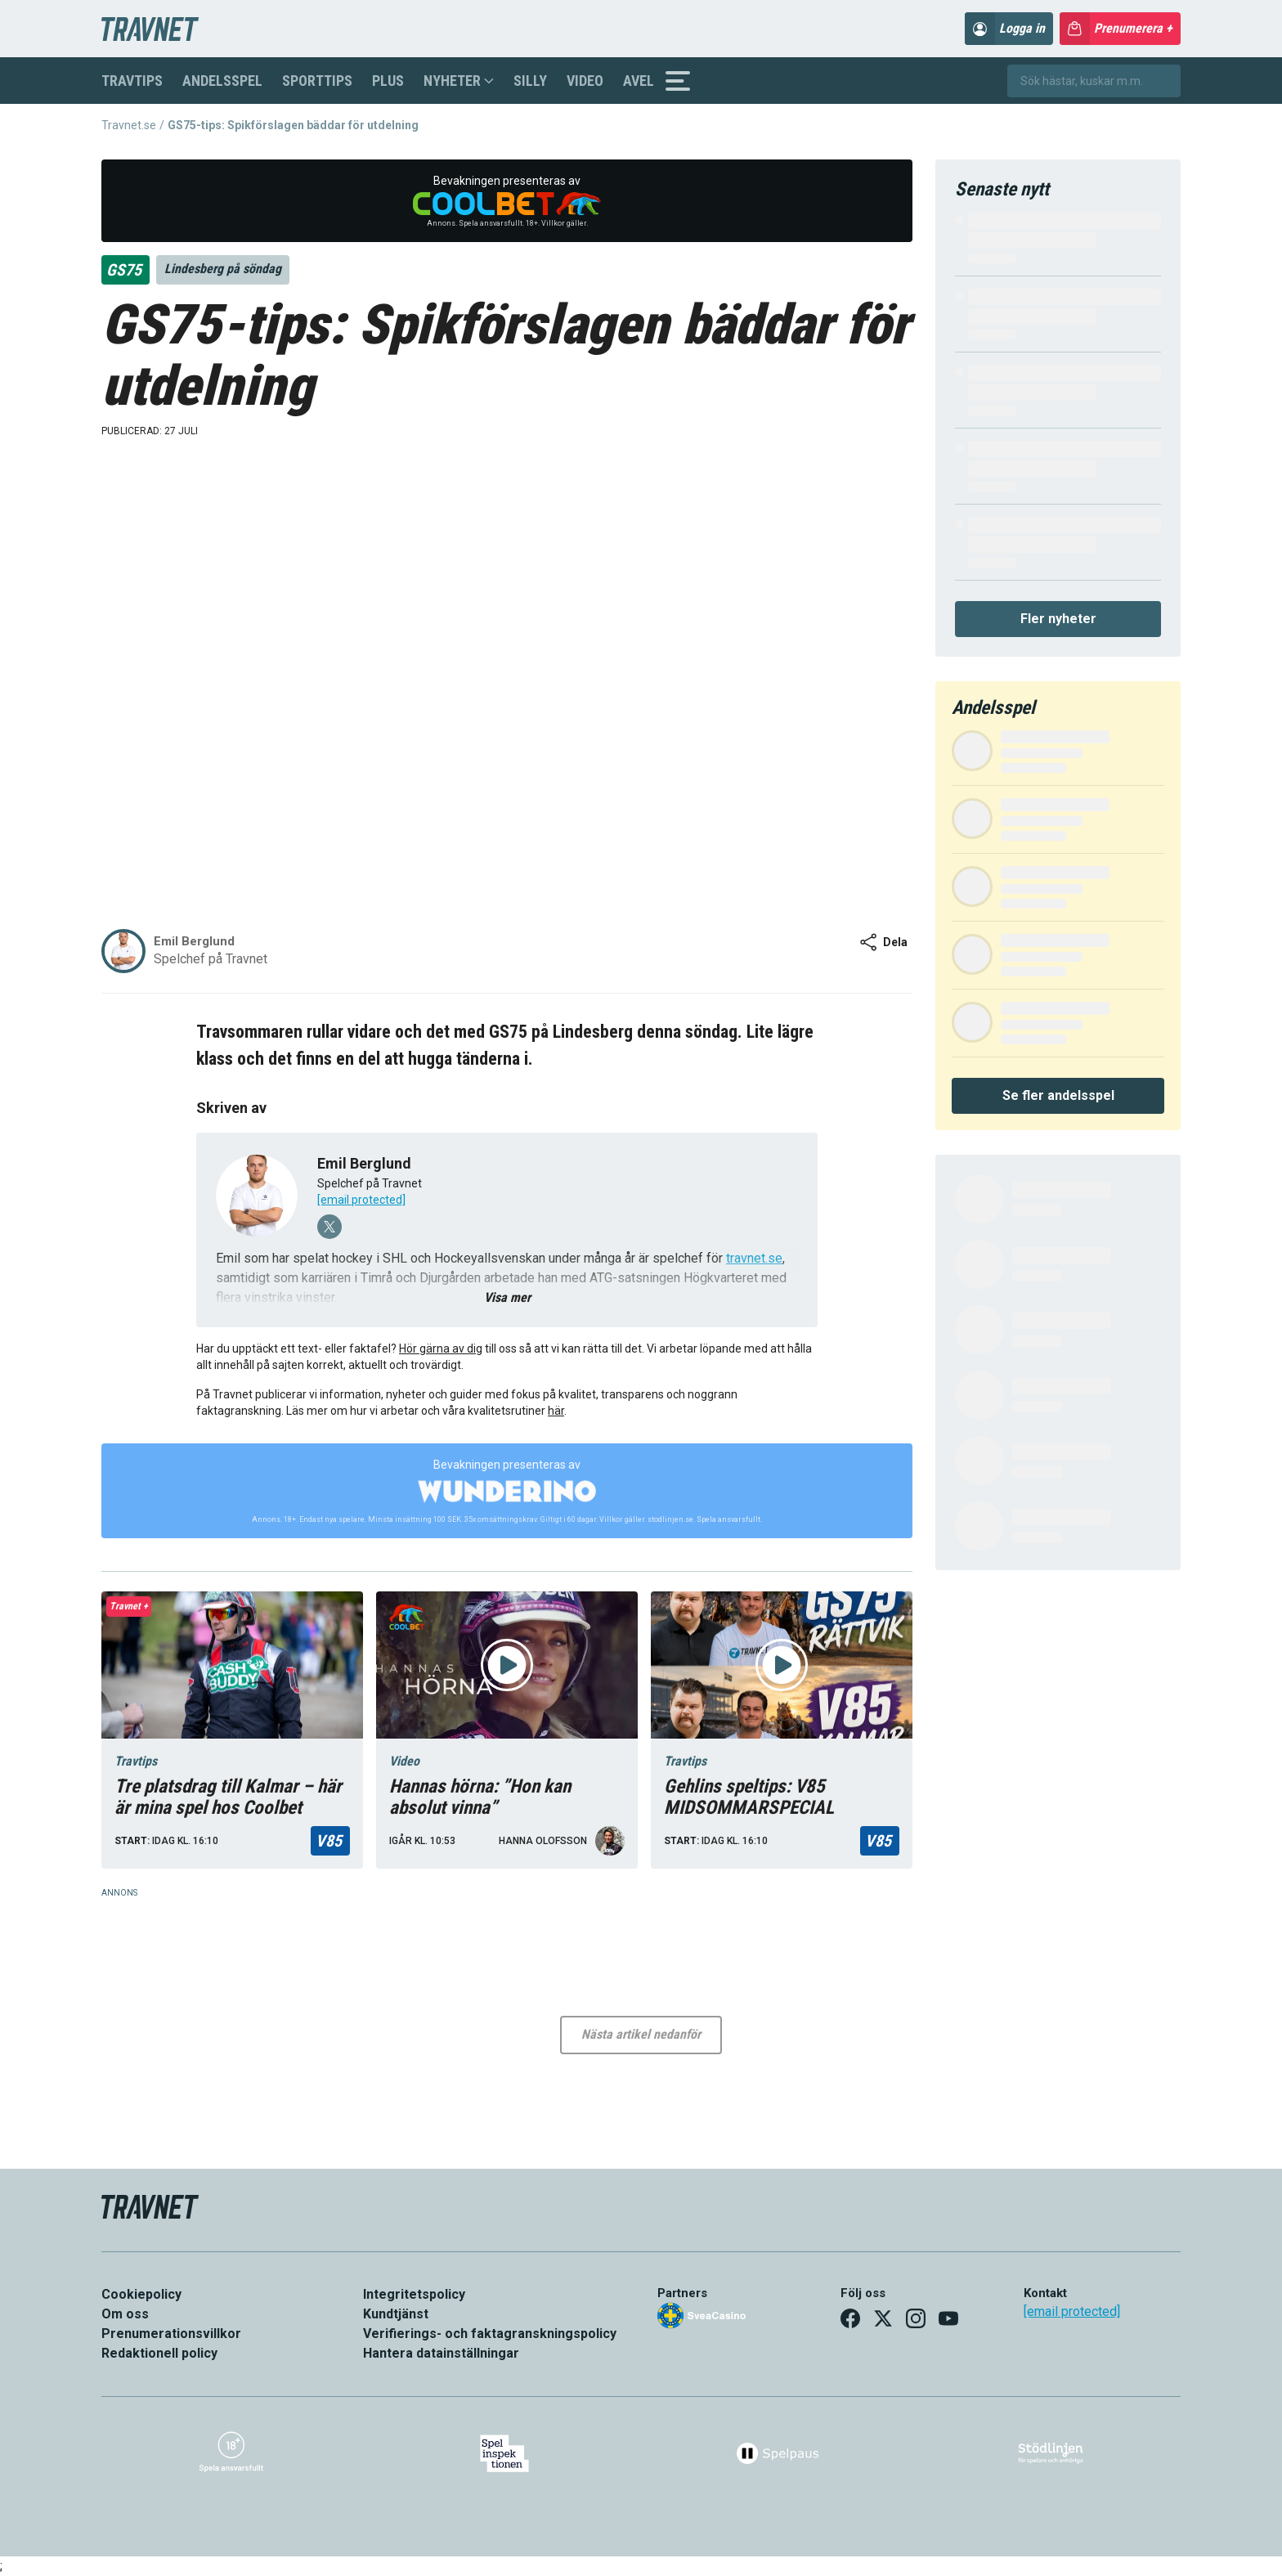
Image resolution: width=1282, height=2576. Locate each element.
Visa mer (507, 1297)
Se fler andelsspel (1058, 1095)
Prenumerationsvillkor (171, 2333)
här (556, 1410)
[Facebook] (850, 2318)
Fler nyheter (1058, 618)
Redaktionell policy (159, 2353)
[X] (883, 2318)
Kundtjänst (395, 2314)
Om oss (125, 2314)
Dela (883, 942)
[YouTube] (948, 2318)
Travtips (132, 80)
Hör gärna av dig (440, 1348)
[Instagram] (916, 2318)
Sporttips (317, 80)
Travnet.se (128, 125)
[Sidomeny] (678, 81)
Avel (638, 80)
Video (585, 80)
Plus (388, 80)
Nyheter (459, 80)
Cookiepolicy (141, 2294)
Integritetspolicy (414, 2294)
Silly (530, 80)
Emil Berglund (364, 1163)
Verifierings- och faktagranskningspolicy (489, 2333)
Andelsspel (222, 80)
